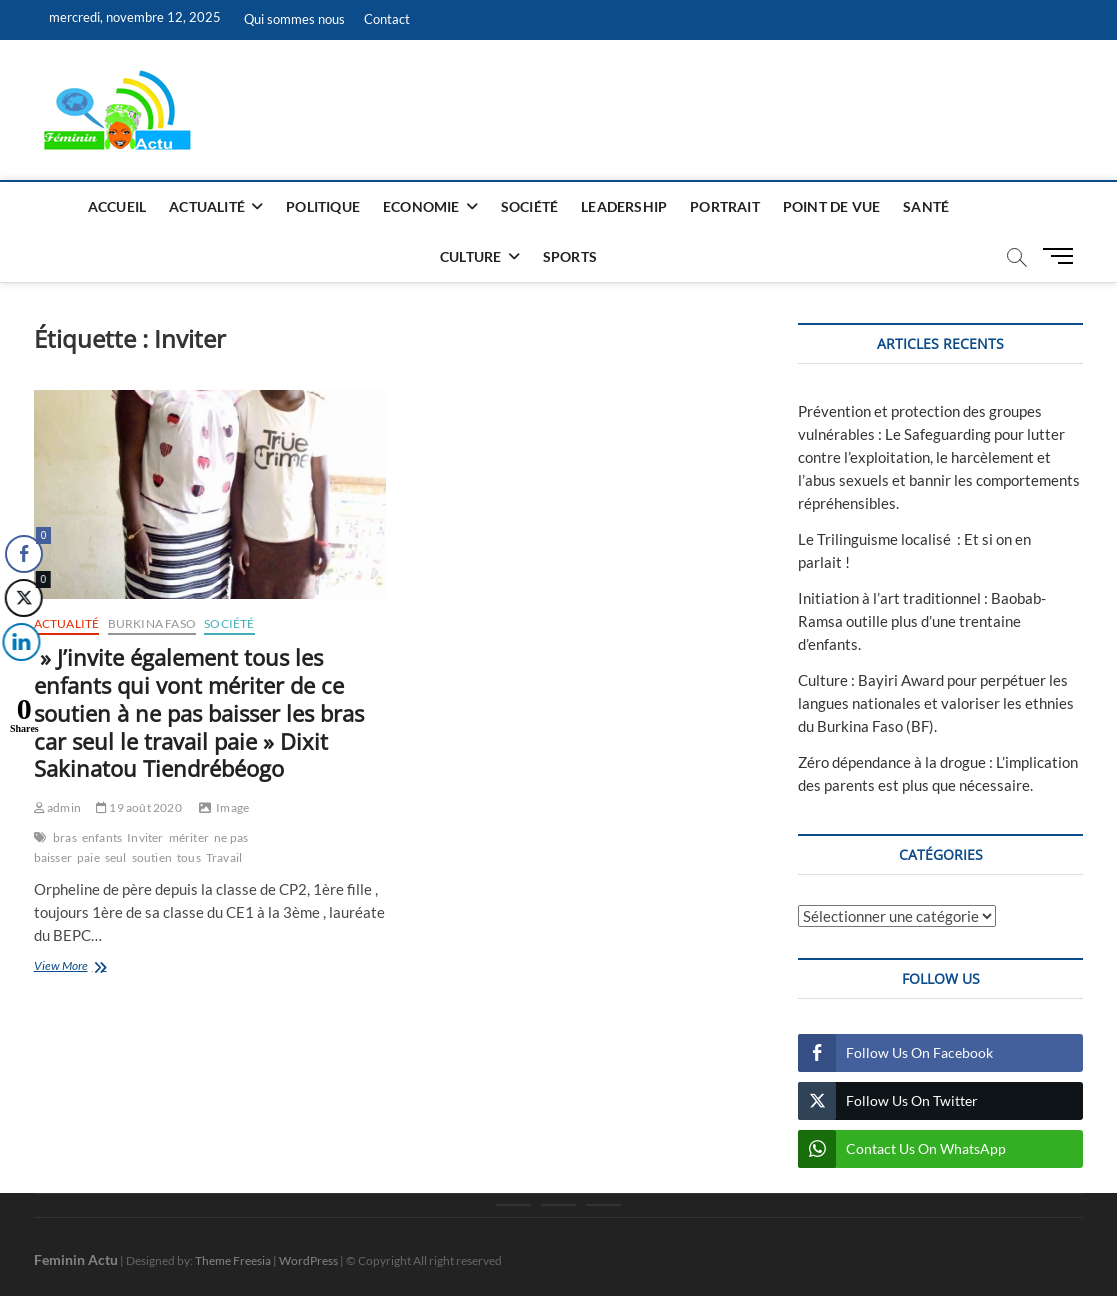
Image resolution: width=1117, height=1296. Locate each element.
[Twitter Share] (22, 598)
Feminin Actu (76, 1259)
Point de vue (831, 206)
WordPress (308, 1260)
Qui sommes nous (294, 19)
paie (88, 857)
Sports (570, 256)
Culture (470, 256)
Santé (926, 206)
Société (529, 206)
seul (116, 857)
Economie (421, 206)
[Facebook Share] (24, 554)
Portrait (725, 206)
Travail (224, 857)
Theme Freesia (233, 1260)
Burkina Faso (152, 623)
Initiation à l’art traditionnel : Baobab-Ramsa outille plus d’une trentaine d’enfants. (922, 621)
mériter (189, 837)
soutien (152, 857)
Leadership (624, 206)
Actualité (207, 206)
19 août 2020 (139, 807)
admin (57, 807)
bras (65, 837)
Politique (323, 206)
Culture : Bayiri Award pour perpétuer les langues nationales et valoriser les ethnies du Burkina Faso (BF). (936, 703)
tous (189, 857)
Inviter (145, 837)
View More (94, 967)
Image (232, 807)
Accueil (117, 206)
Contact (387, 19)
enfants (102, 837)
